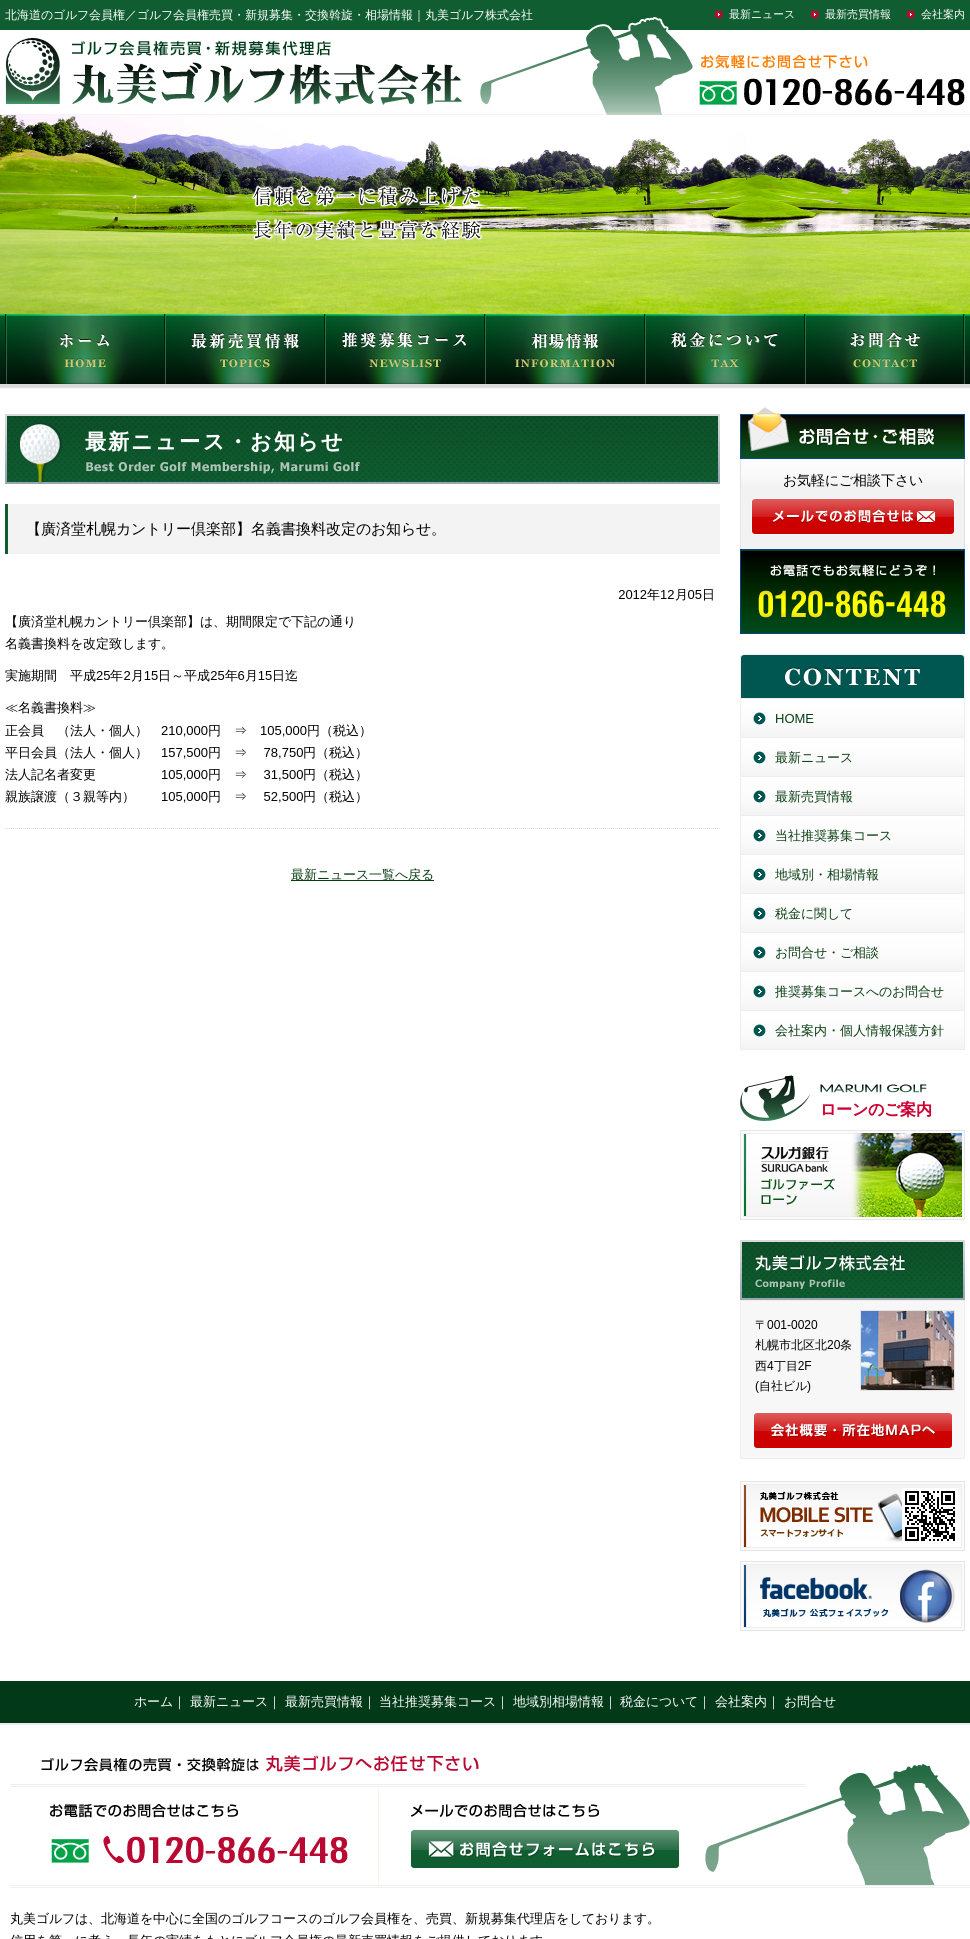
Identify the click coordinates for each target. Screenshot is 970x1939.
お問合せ (885, 354)
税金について (725, 354)
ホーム (153, 1701)
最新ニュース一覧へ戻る (362, 874)
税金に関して (814, 913)
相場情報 (565, 354)
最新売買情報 (858, 14)
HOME (85, 354)
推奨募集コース (405, 354)
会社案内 (943, 14)
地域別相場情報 (558, 1701)
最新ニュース (762, 14)
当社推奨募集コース (833, 835)
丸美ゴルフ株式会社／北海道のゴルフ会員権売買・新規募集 (852, 1270)
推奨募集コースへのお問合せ (859, 991)
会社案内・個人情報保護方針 (859, 1030)
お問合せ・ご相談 (827, 952)
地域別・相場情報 (827, 874)
